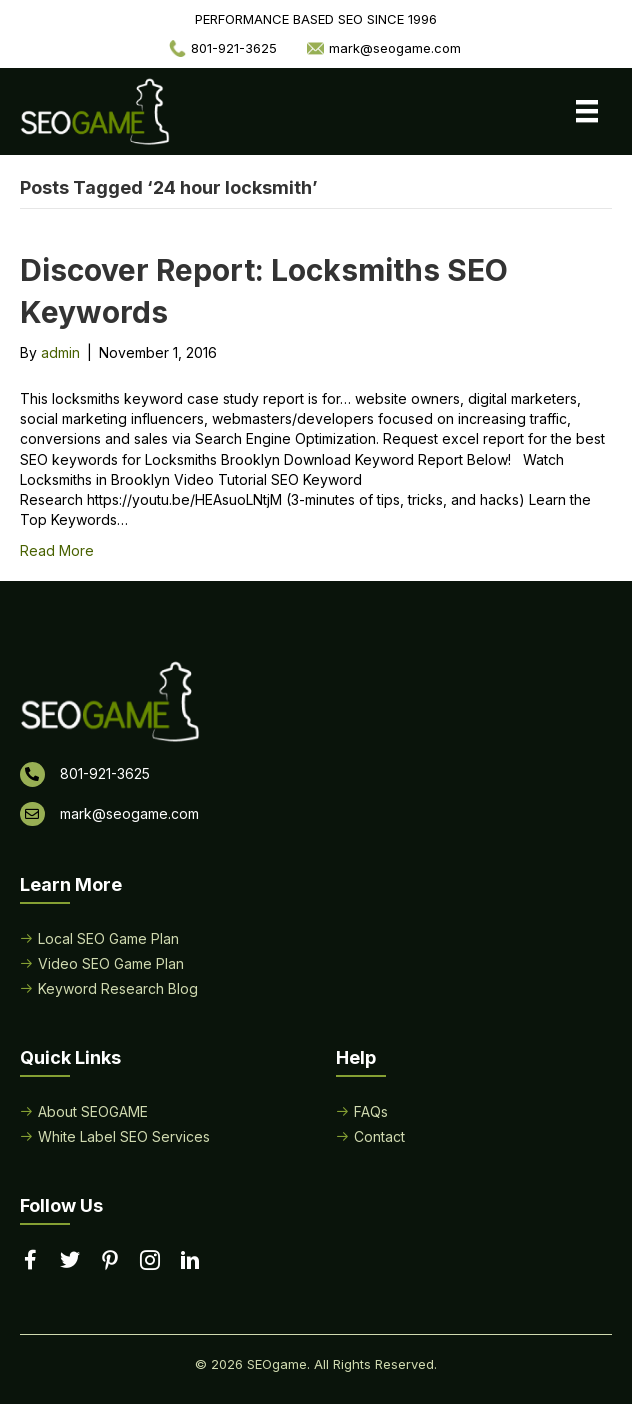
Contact (379, 1136)
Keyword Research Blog (118, 988)
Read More (57, 550)
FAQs (371, 1111)
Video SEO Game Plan (111, 963)
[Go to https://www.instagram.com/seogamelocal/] (150, 1262)
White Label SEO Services (124, 1136)
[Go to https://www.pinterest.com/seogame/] (110, 1262)
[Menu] (587, 111)
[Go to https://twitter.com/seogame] (70, 1261)
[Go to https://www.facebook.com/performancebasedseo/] (30, 1261)
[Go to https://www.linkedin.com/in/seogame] (190, 1262)
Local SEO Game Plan (108, 938)
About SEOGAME (93, 1111)
